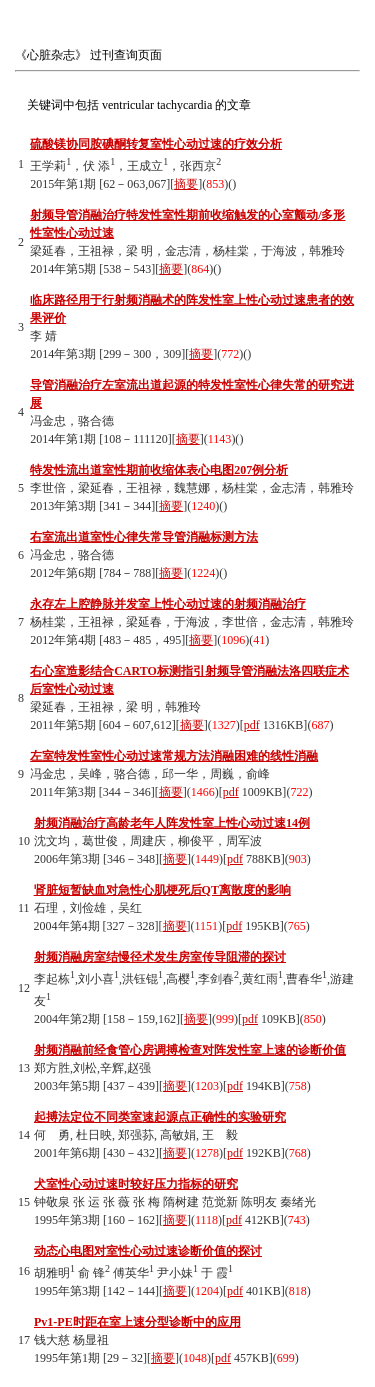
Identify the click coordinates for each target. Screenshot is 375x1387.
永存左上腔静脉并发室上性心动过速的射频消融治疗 (168, 604)
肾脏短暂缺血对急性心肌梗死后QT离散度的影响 (162, 890)
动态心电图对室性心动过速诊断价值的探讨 (148, 1251)
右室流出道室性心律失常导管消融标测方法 (144, 537)
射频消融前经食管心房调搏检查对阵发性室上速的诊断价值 (190, 1050)
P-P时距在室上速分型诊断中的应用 (137, 1322)
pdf (252, 725)
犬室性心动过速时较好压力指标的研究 (136, 1184)
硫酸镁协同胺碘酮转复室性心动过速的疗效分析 (156, 144)
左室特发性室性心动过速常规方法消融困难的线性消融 (174, 756)
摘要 (186, 184)
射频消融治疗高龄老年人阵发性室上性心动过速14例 (172, 823)
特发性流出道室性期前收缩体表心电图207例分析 (159, 470)
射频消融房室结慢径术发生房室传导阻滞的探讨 (160, 957)
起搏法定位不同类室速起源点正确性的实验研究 (160, 1117)
